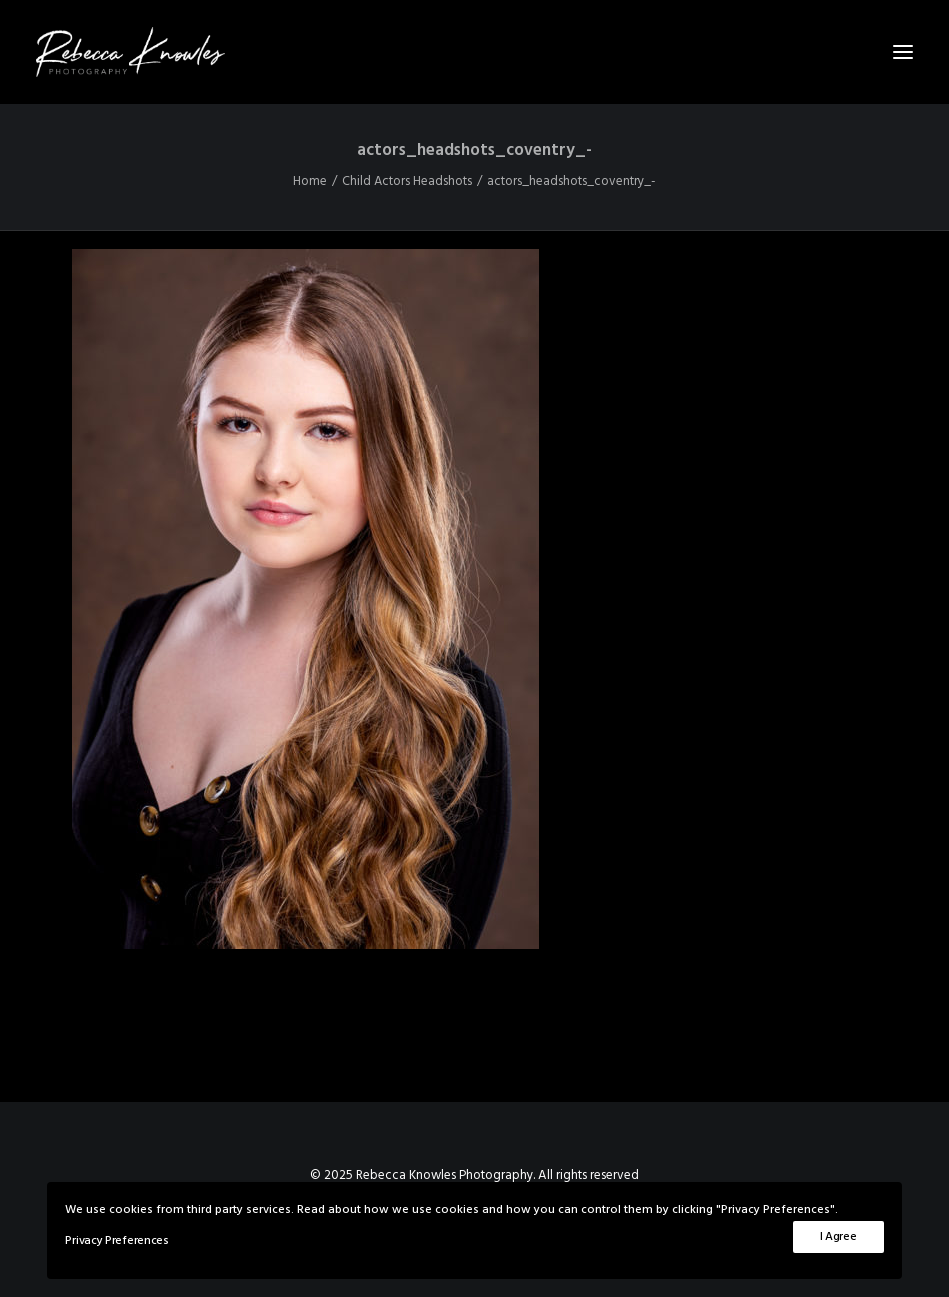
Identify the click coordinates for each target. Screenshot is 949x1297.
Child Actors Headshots (407, 181)
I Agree (838, 1237)
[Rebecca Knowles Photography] (474, 52)
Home (310, 181)
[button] (903, 52)
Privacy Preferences (116, 1241)
